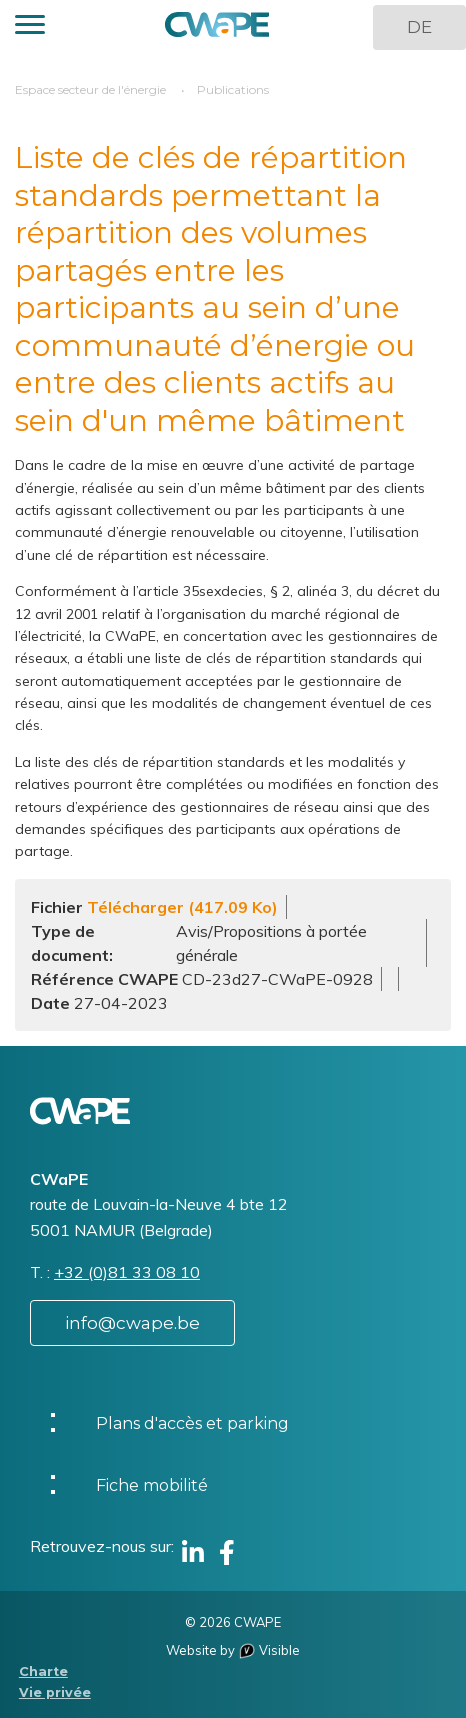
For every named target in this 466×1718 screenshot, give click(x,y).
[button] (30, 27)
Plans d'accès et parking (192, 1423)
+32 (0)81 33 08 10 (127, 1272)
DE (419, 27)
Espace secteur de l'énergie (90, 89)
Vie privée (55, 1692)
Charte (43, 1671)
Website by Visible (233, 1650)
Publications (233, 89)
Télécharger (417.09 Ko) (182, 907)
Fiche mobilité (152, 1485)
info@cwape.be (132, 1323)
